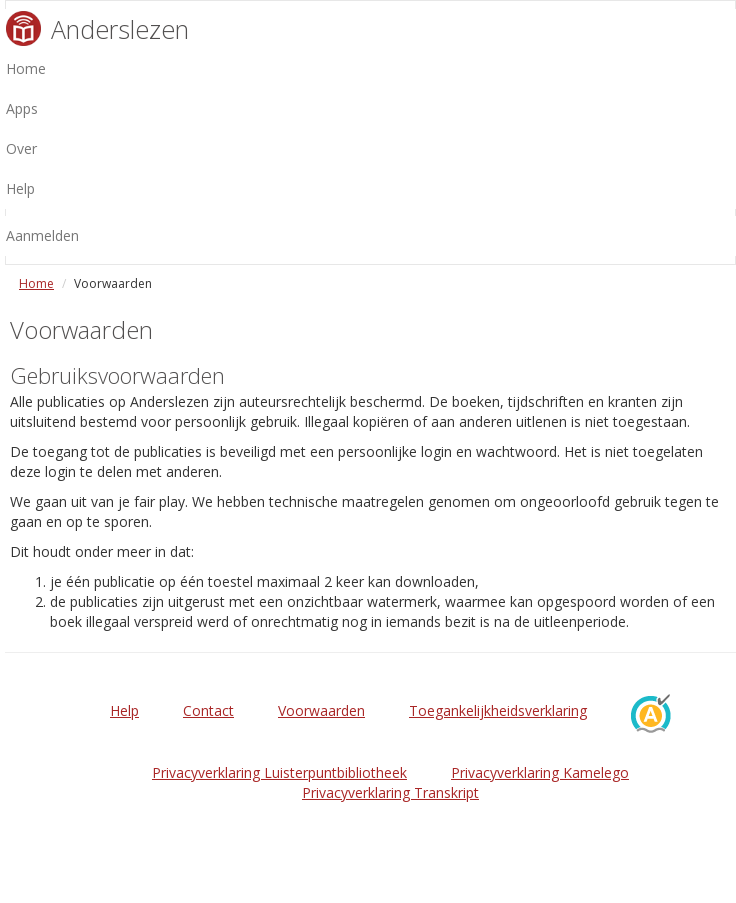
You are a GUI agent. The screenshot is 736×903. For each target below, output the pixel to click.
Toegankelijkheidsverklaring (498, 710)
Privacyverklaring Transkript (390, 792)
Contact (208, 710)
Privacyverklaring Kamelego (540, 772)
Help (124, 710)
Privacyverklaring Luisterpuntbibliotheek (279, 772)
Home (36, 283)
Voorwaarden (321, 710)
